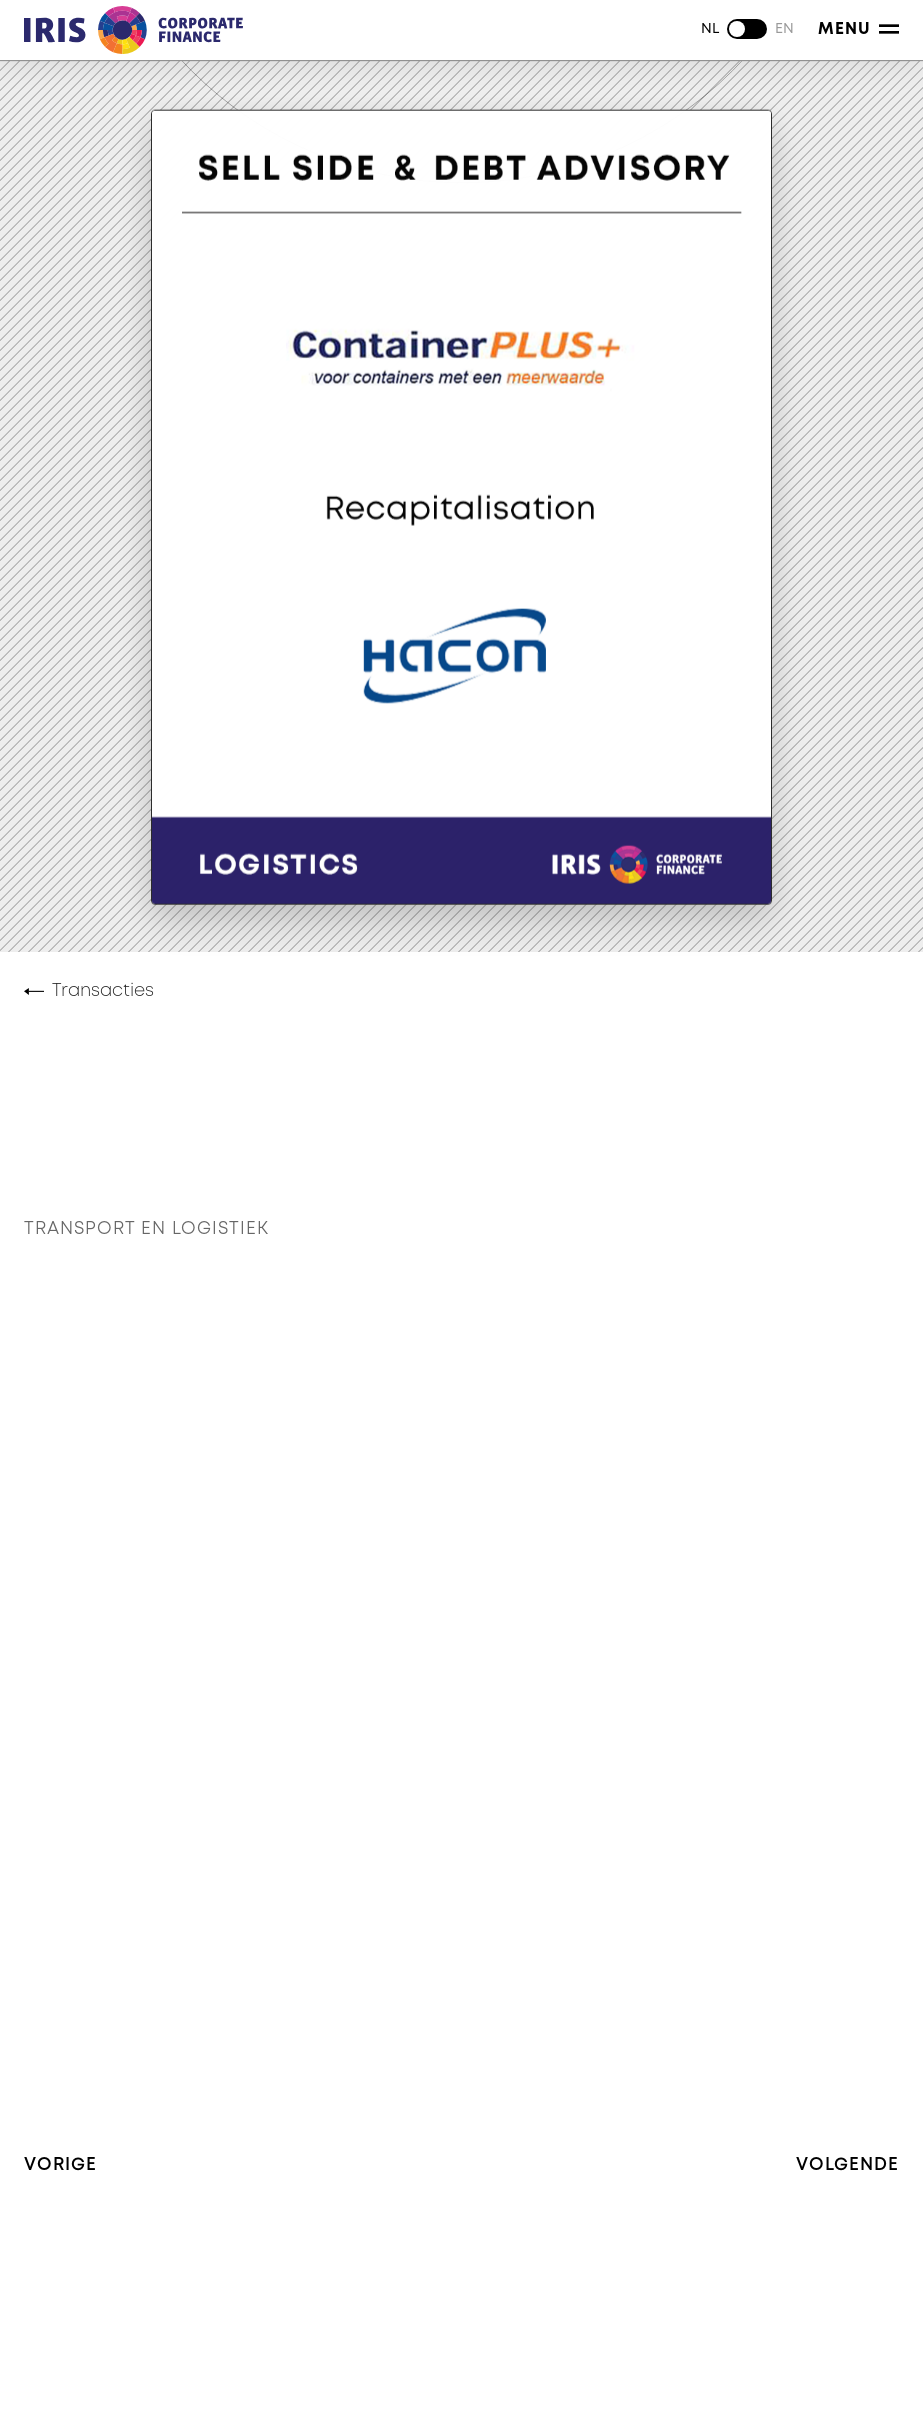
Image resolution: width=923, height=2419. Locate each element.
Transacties (103, 991)
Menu (858, 29)
